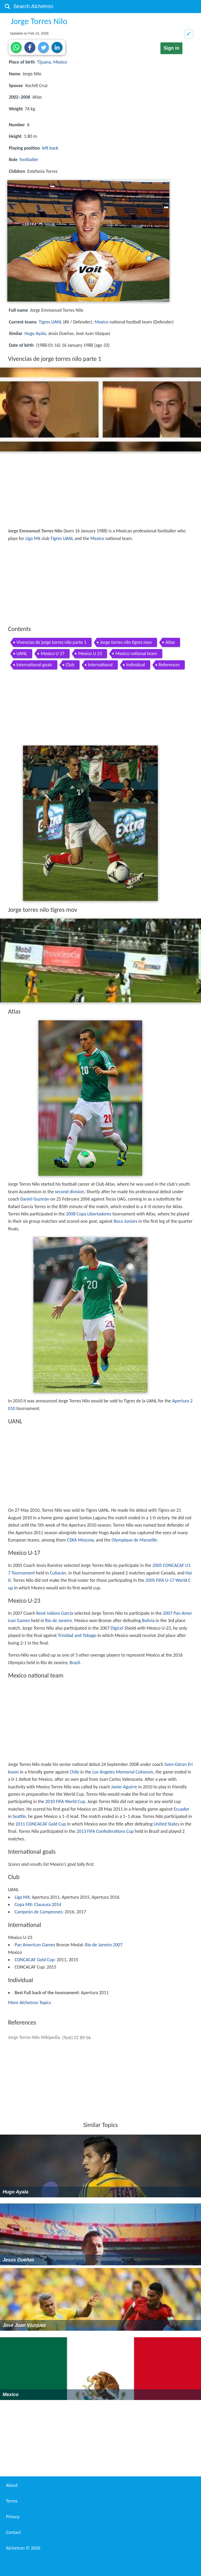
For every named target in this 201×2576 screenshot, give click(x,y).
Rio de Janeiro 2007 (103, 1945)
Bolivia (148, 1620)
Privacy (13, 2517)
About (12, 2485)
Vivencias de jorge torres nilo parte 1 (51, 642)
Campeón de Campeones (38, 1912)
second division (69, 1192)
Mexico (60, 62)
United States (166, 1824)
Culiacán (58, 1573)
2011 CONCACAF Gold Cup (40, 1824)
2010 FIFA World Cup (65, 1801)
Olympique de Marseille (134, 1540)
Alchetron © (23, 2548)
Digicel (117, 1628)
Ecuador (181, 1809)
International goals (34, 665)
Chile (74, 1772)
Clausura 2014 (47, 1904)
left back (50, 148)
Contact (13, 2532)
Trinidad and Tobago (77, 1635)
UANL (21, 653)
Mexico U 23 (90, 653)
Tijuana (44, 62)
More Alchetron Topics (29, 2002)
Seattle (19, 1816)
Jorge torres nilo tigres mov (126, 642)
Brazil (75, 1662)
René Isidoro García (54, 1613)
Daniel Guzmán (34, 1199)
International (100, 665)
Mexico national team (136, 653)
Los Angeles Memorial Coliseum (122, 1772)
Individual (135, 665)
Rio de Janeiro (58, 1620)
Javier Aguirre (124, 1787)
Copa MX (23, 1904)
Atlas (170, 642)
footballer (29, 159)
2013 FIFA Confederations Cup (105, 1831)
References (169, 665)
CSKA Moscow (80, 1540)
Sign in (171, 48)
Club (70, 665)
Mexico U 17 (52, 653)
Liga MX (32, 538)
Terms (12, 2501)
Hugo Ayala (35, 333)
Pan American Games (35, 1945)
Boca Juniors (125, 1221)
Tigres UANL (50, 322)
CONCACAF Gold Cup (34, 1960)
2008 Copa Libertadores (88, 1214)
